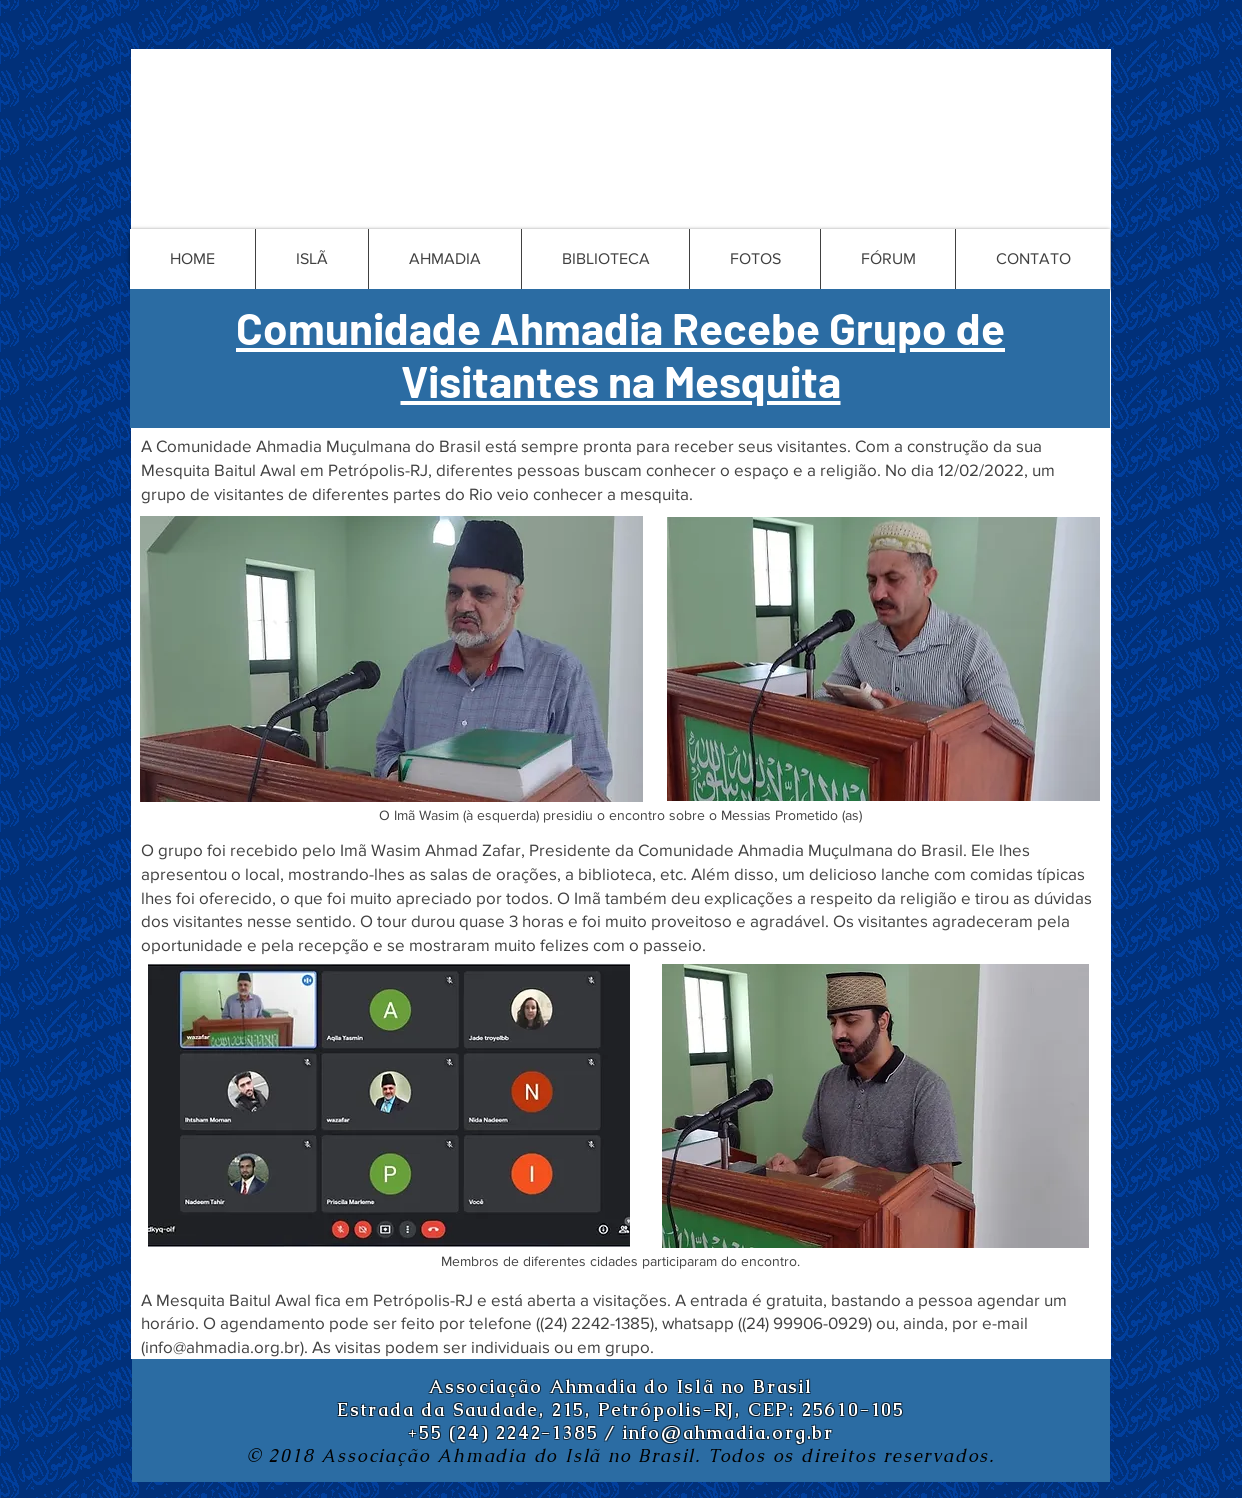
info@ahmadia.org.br (222, 1346)
